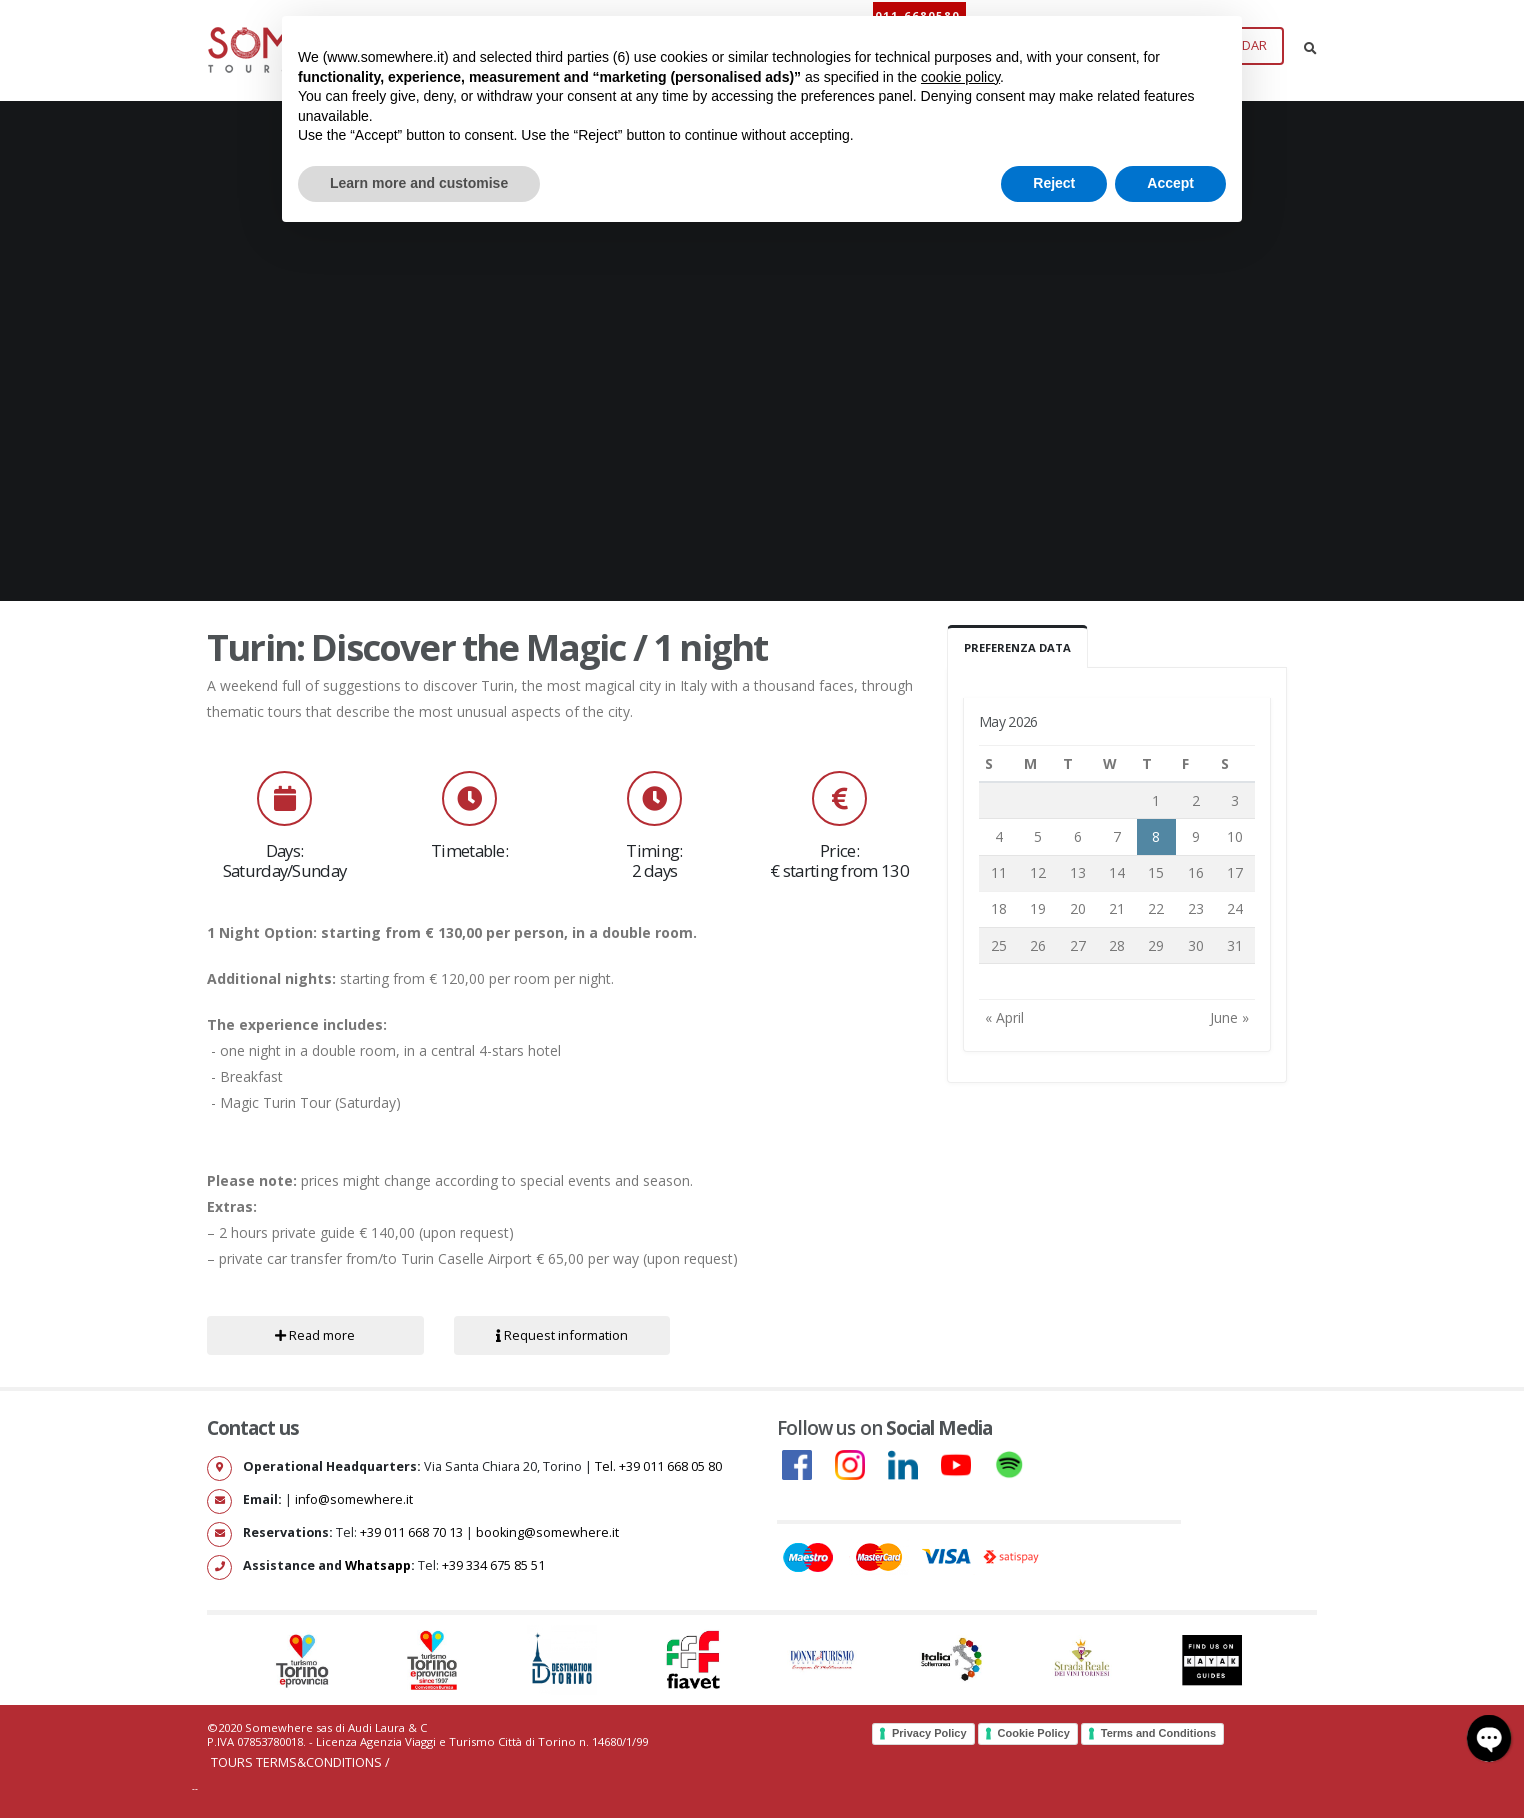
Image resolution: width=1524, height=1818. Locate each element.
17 (1235, 872)
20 (1078, 908)
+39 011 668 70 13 (411, 1532)
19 (1038, 908)
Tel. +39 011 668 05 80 (658, 1466)
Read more (315, 1335)
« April (1004, 1017)
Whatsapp (378, 1565)
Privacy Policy (929, 1733)
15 (1156, 872)
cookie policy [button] (960, 77)
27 (1078, 945)
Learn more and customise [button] (419, 183)
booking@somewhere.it (547, 1532)
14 (1117, 872)
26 (1038, 945)
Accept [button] (1170, 183)
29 (1156, 945)
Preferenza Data (1017, 647)
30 (1196, 945)
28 (1117, 945)
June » (1229, 1017)
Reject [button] (1054, 183)
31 (1235, 945)
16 (1196, 872)
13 (1078, 872)
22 (1156, 908)
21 (1117, 908)
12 (1038, 872)
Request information (562, 1335)
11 (999, 872)
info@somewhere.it (354, 1499)
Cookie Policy (1034, 1733)
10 (1235, 836)
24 (1235, 908)
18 (999, 908)
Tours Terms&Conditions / (300, 1762)
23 (1196, 908)
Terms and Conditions (1158, 1733)
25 (999, 945)
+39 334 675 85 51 (493, 1565)
